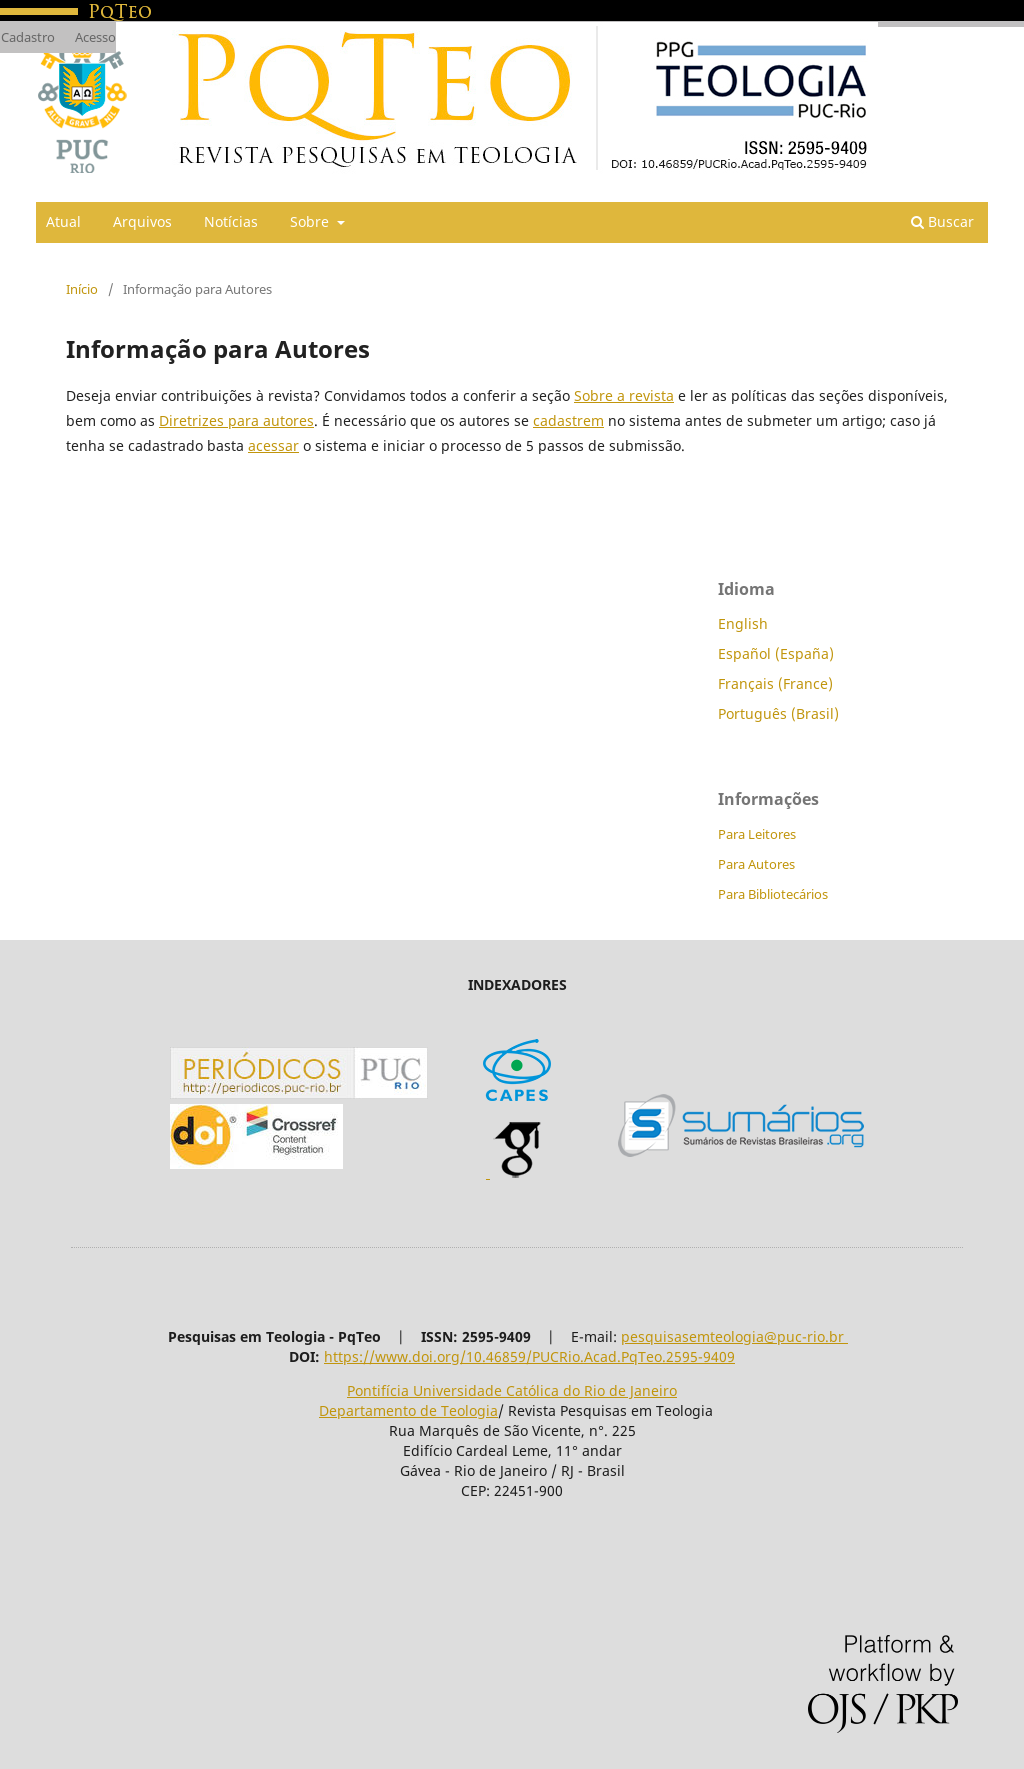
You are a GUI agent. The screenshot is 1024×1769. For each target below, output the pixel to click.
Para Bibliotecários (773, 894)
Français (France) (775, 683)
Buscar (942, 221)
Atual (63, 221)
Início (82, 289)
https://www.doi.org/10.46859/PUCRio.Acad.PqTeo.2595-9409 (529, 1356)
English (743, 623)
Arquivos (142, 221)
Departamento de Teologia (408, 1410)
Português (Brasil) (778, 713)
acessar (273, 445)
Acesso (95, 37)
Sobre (311, 221)
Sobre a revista (624, 395)
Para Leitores (757, 834)
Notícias (231, 221)
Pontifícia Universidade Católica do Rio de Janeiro (512, 1390)
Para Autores (756, 864)
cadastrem (568, 420)
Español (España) (776, 653)
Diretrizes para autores (236, 420)
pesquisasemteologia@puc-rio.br (734, 1336)
